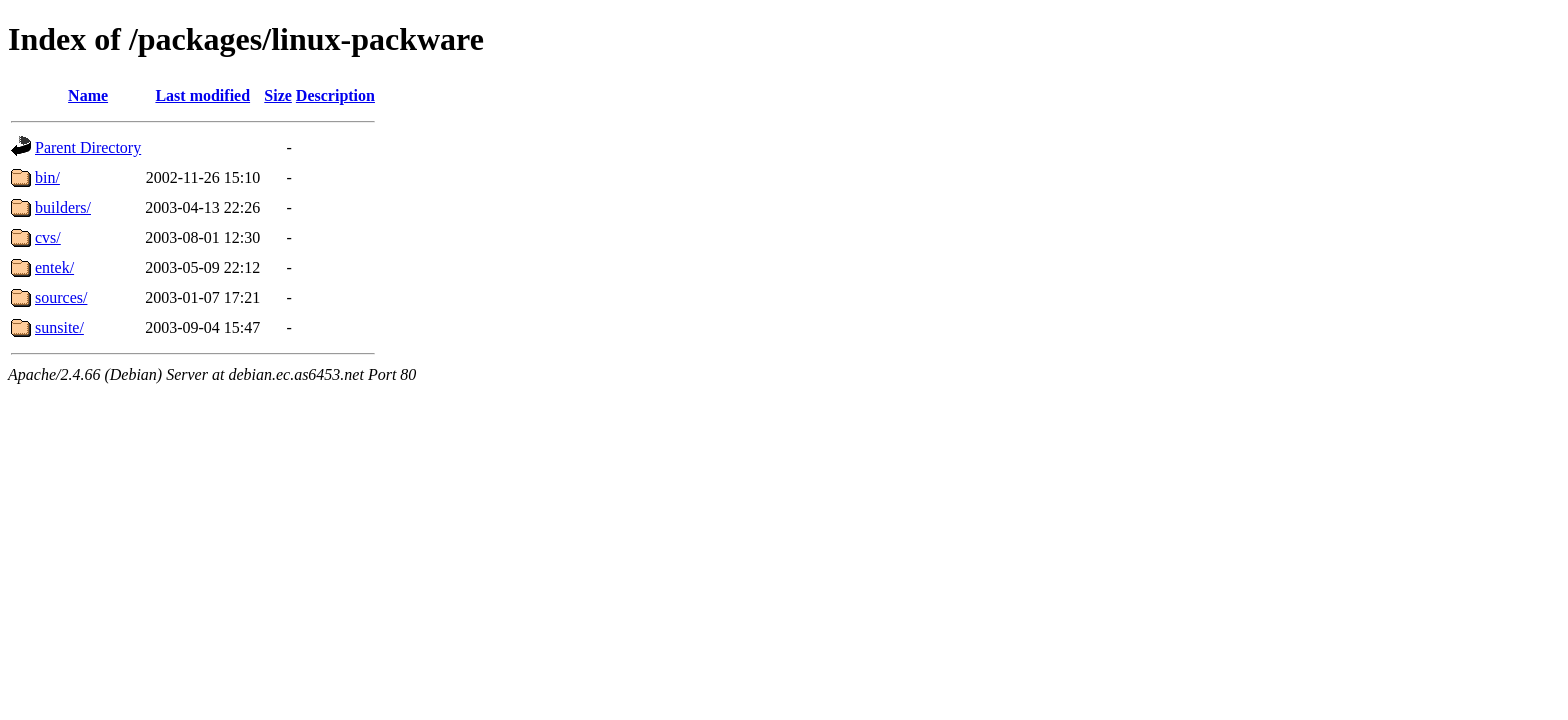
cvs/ (48, 237)
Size (278, 95)
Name (88, 95)
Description (335, 95)
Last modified (202, 95)
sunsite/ (59, 327)
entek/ (54, 267)
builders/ (63, 207)
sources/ (61, 297)
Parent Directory (88, 147)
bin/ (47, 177)
